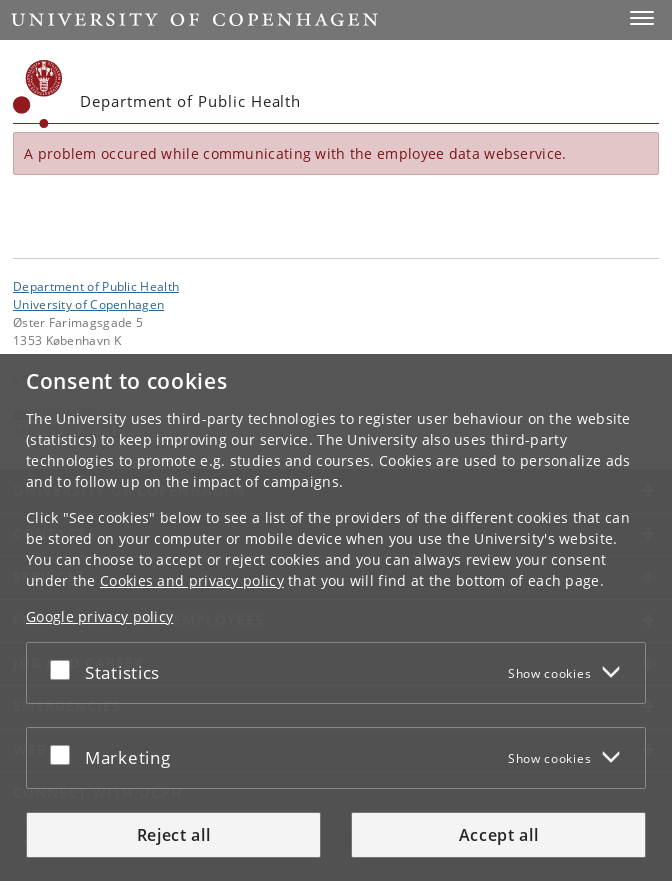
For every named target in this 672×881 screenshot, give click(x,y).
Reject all (174, 835)
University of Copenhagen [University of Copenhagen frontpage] (88, 304)
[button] (642, 18)
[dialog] (336, 617)
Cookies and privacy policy (192, 580)
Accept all (499, 835)
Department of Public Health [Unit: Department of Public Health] (96, 286)
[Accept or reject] (65, 669)
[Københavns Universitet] (38, 94)
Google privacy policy (99, 616)
